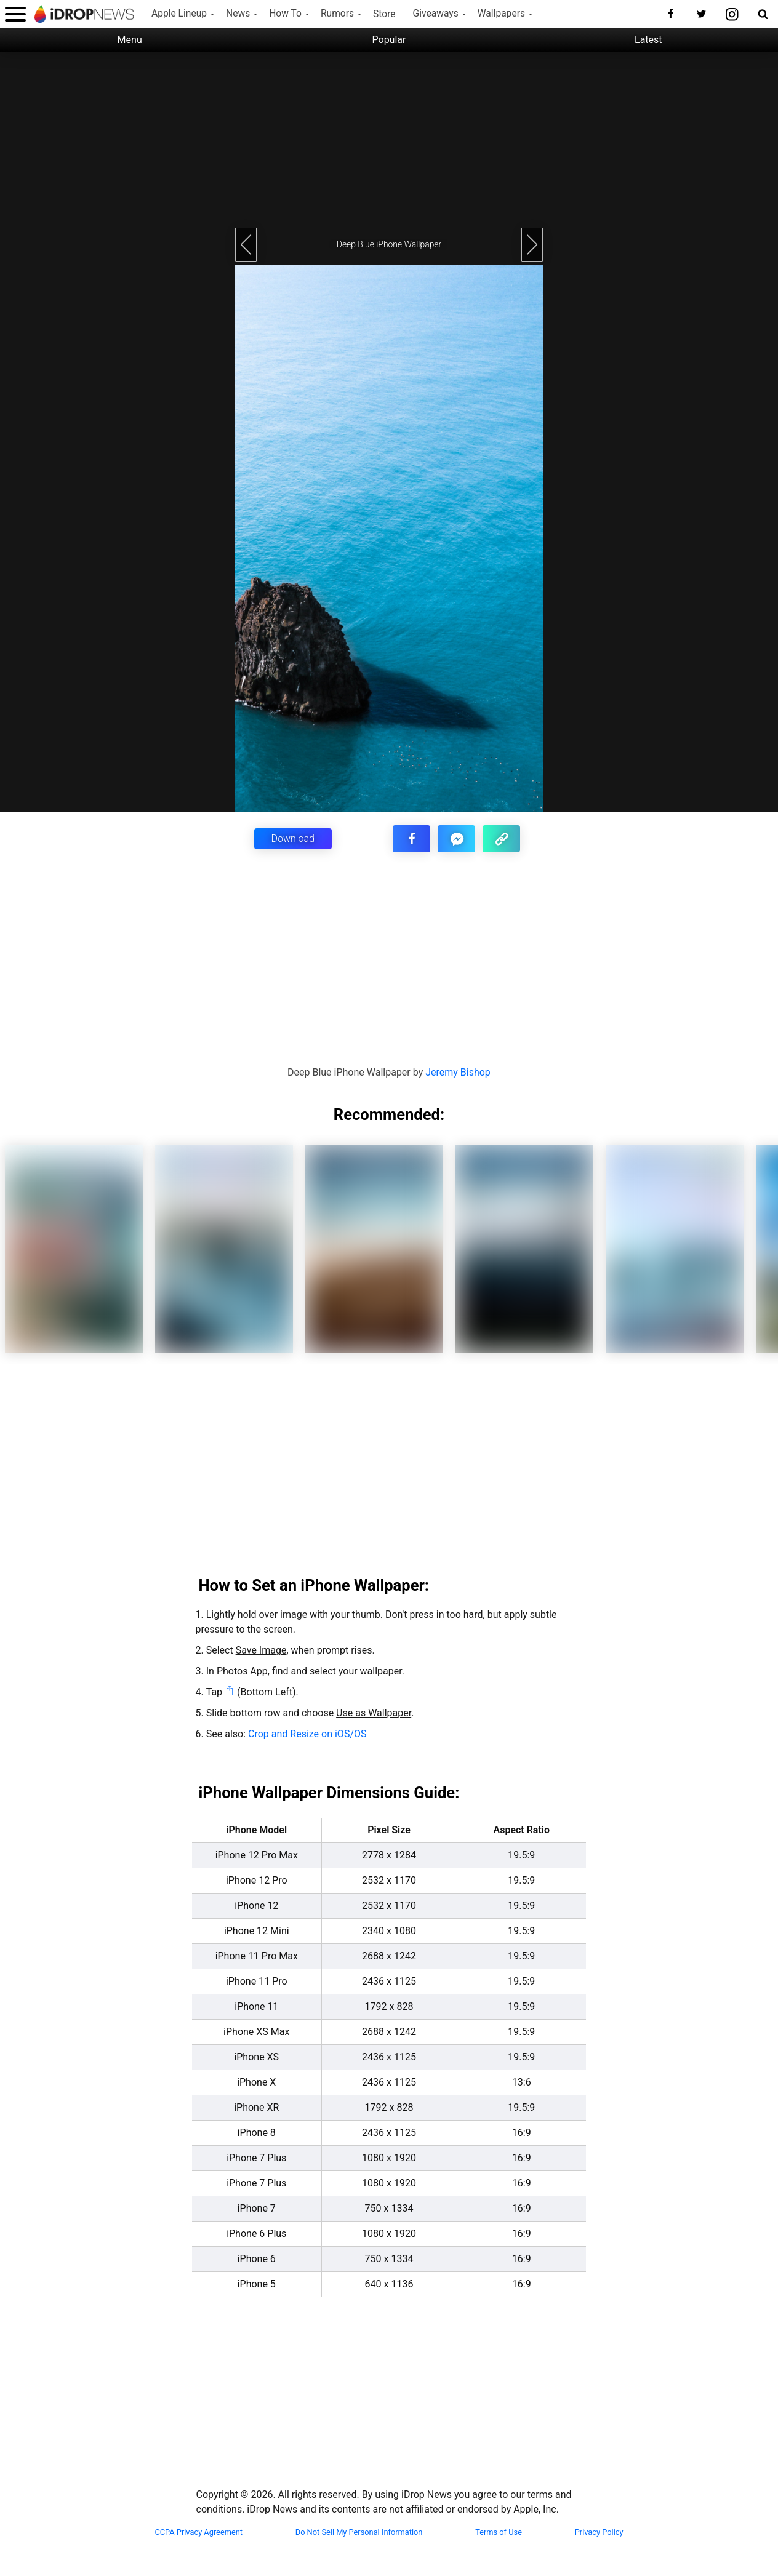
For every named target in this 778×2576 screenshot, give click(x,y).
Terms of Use (498, 2532)
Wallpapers (501, 13)
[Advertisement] (389, 138)
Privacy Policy (599, 2532)
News (238, 13)
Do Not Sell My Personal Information (359, 2532)
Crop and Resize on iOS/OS (307, 1734)
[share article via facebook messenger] (456, 838)
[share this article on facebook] (411, 838)
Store (384, 14)
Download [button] (293, 838)
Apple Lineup (179, 13)
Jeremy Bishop (458, 1072)
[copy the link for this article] (501, 838)
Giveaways (436, 13)
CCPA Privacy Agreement (198, 2532)
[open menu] (15, 14)
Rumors (337, 13)
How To (285, 13)
